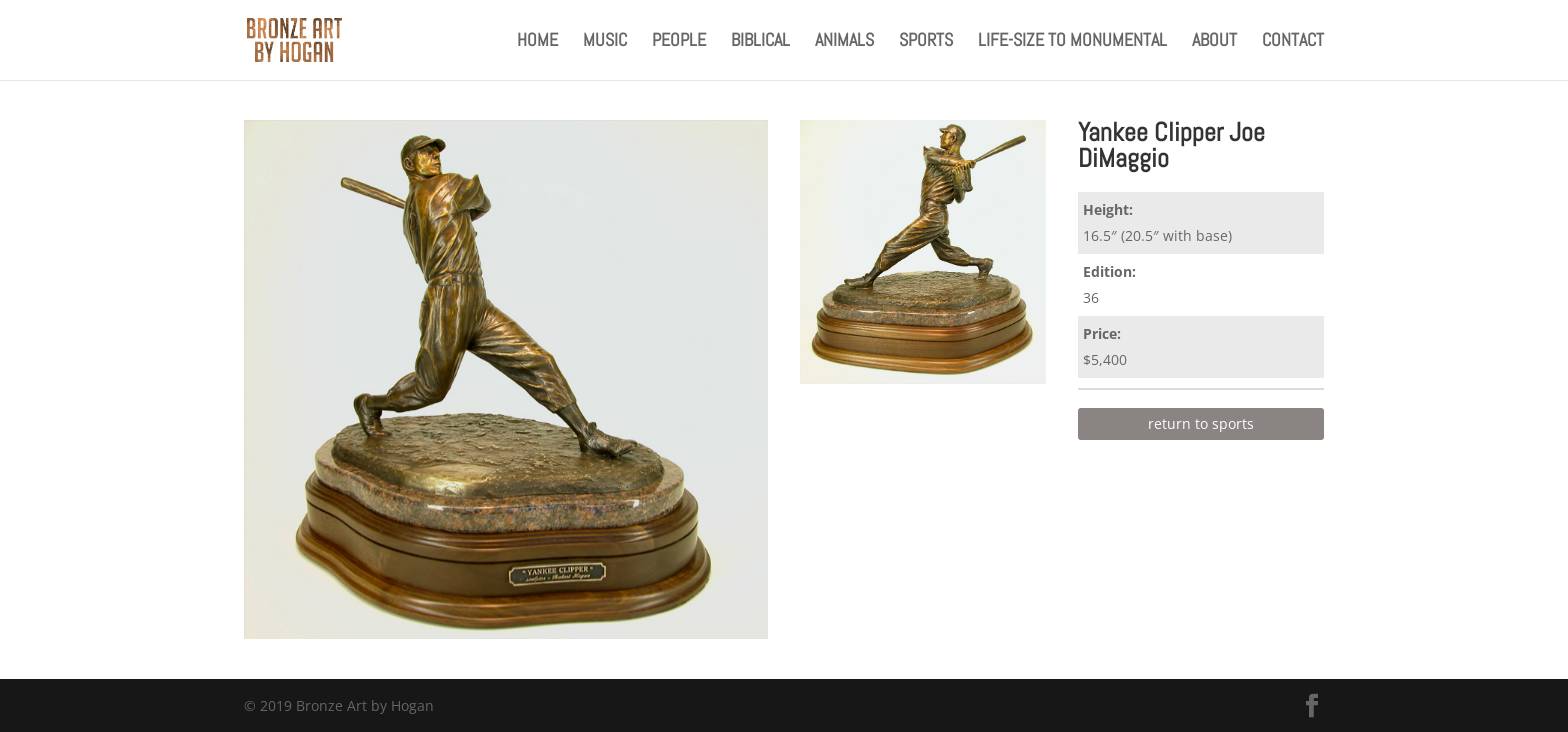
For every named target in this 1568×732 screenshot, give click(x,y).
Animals (844, 42)
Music (605, 42)
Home (537, 42)
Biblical (760, 42)
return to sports (1201, 423)
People (679, 42)
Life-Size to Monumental (1072, 42)
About (1214, 42)
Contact (1293, 42)
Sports (926, 42)
